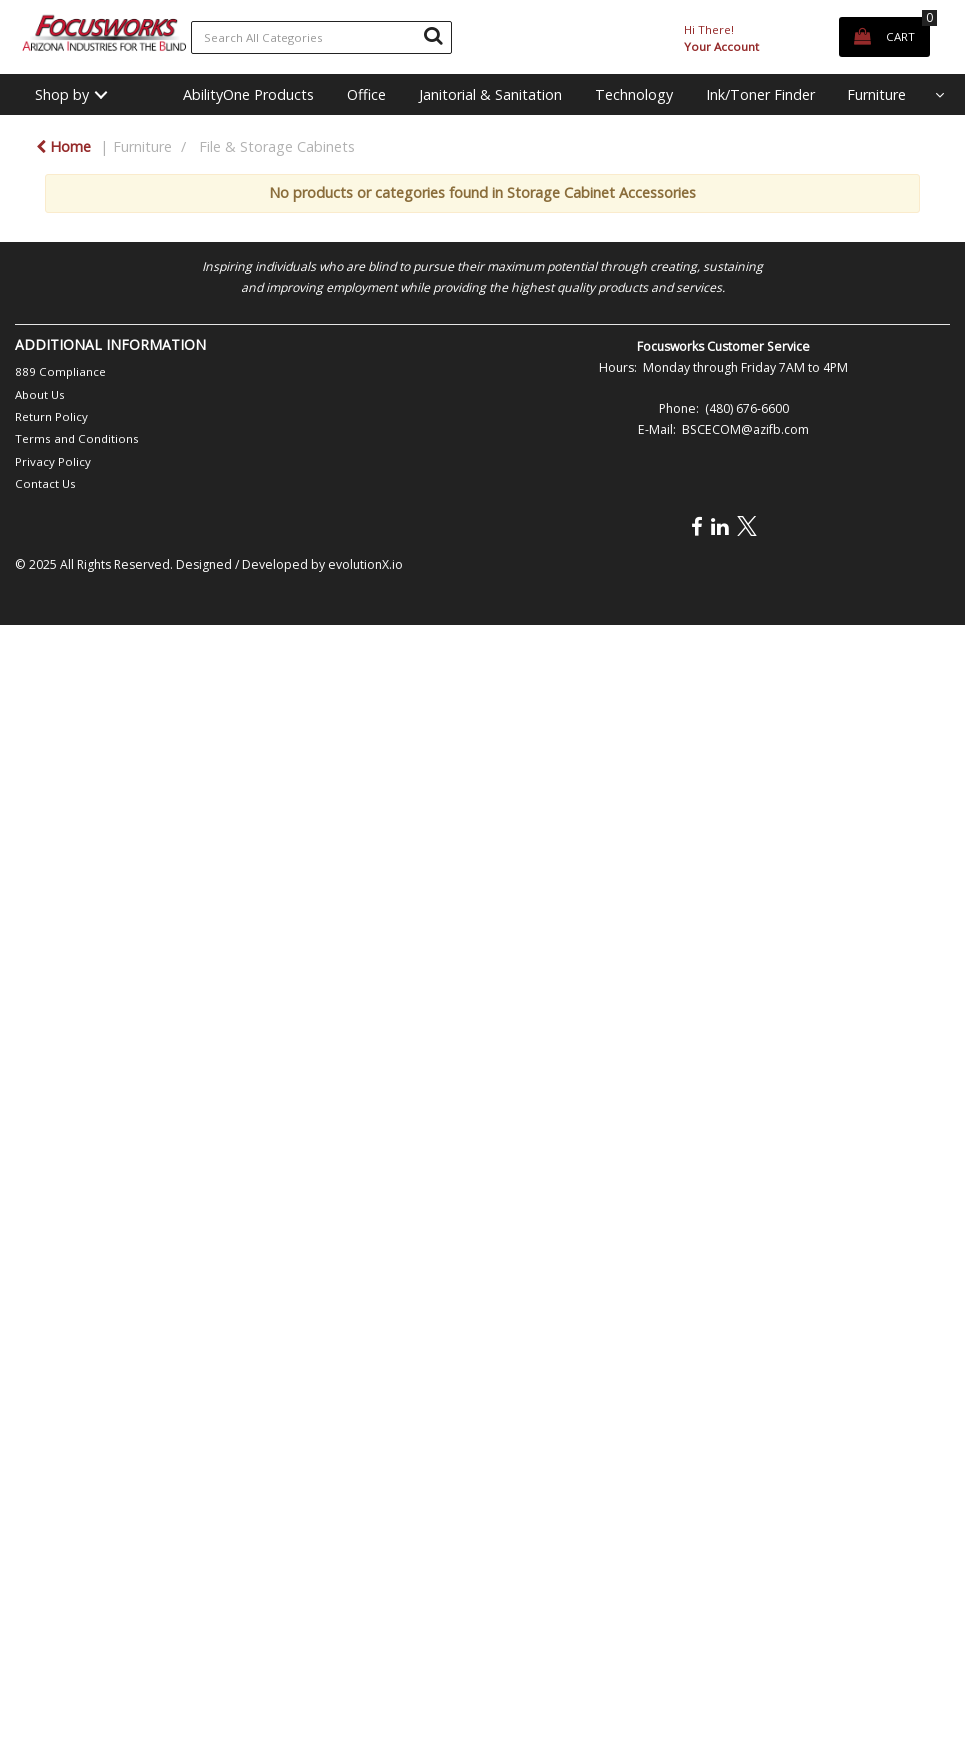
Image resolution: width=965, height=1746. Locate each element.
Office (366, 94)
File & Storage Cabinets (277, 146)
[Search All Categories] (322, 37)
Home (63, 146)
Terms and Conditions (77, 438)
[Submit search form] (433, 35)
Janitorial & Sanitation (490, 94)
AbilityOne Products (248, 94)
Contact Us (45, 483)
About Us (40, 394)
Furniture (876, 94)
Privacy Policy (53, 461)
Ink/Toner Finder (760, 94)
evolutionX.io (365, 564)
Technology (634, 94)
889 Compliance (60, 371)
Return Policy (51, 416)
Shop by (62, 94)
